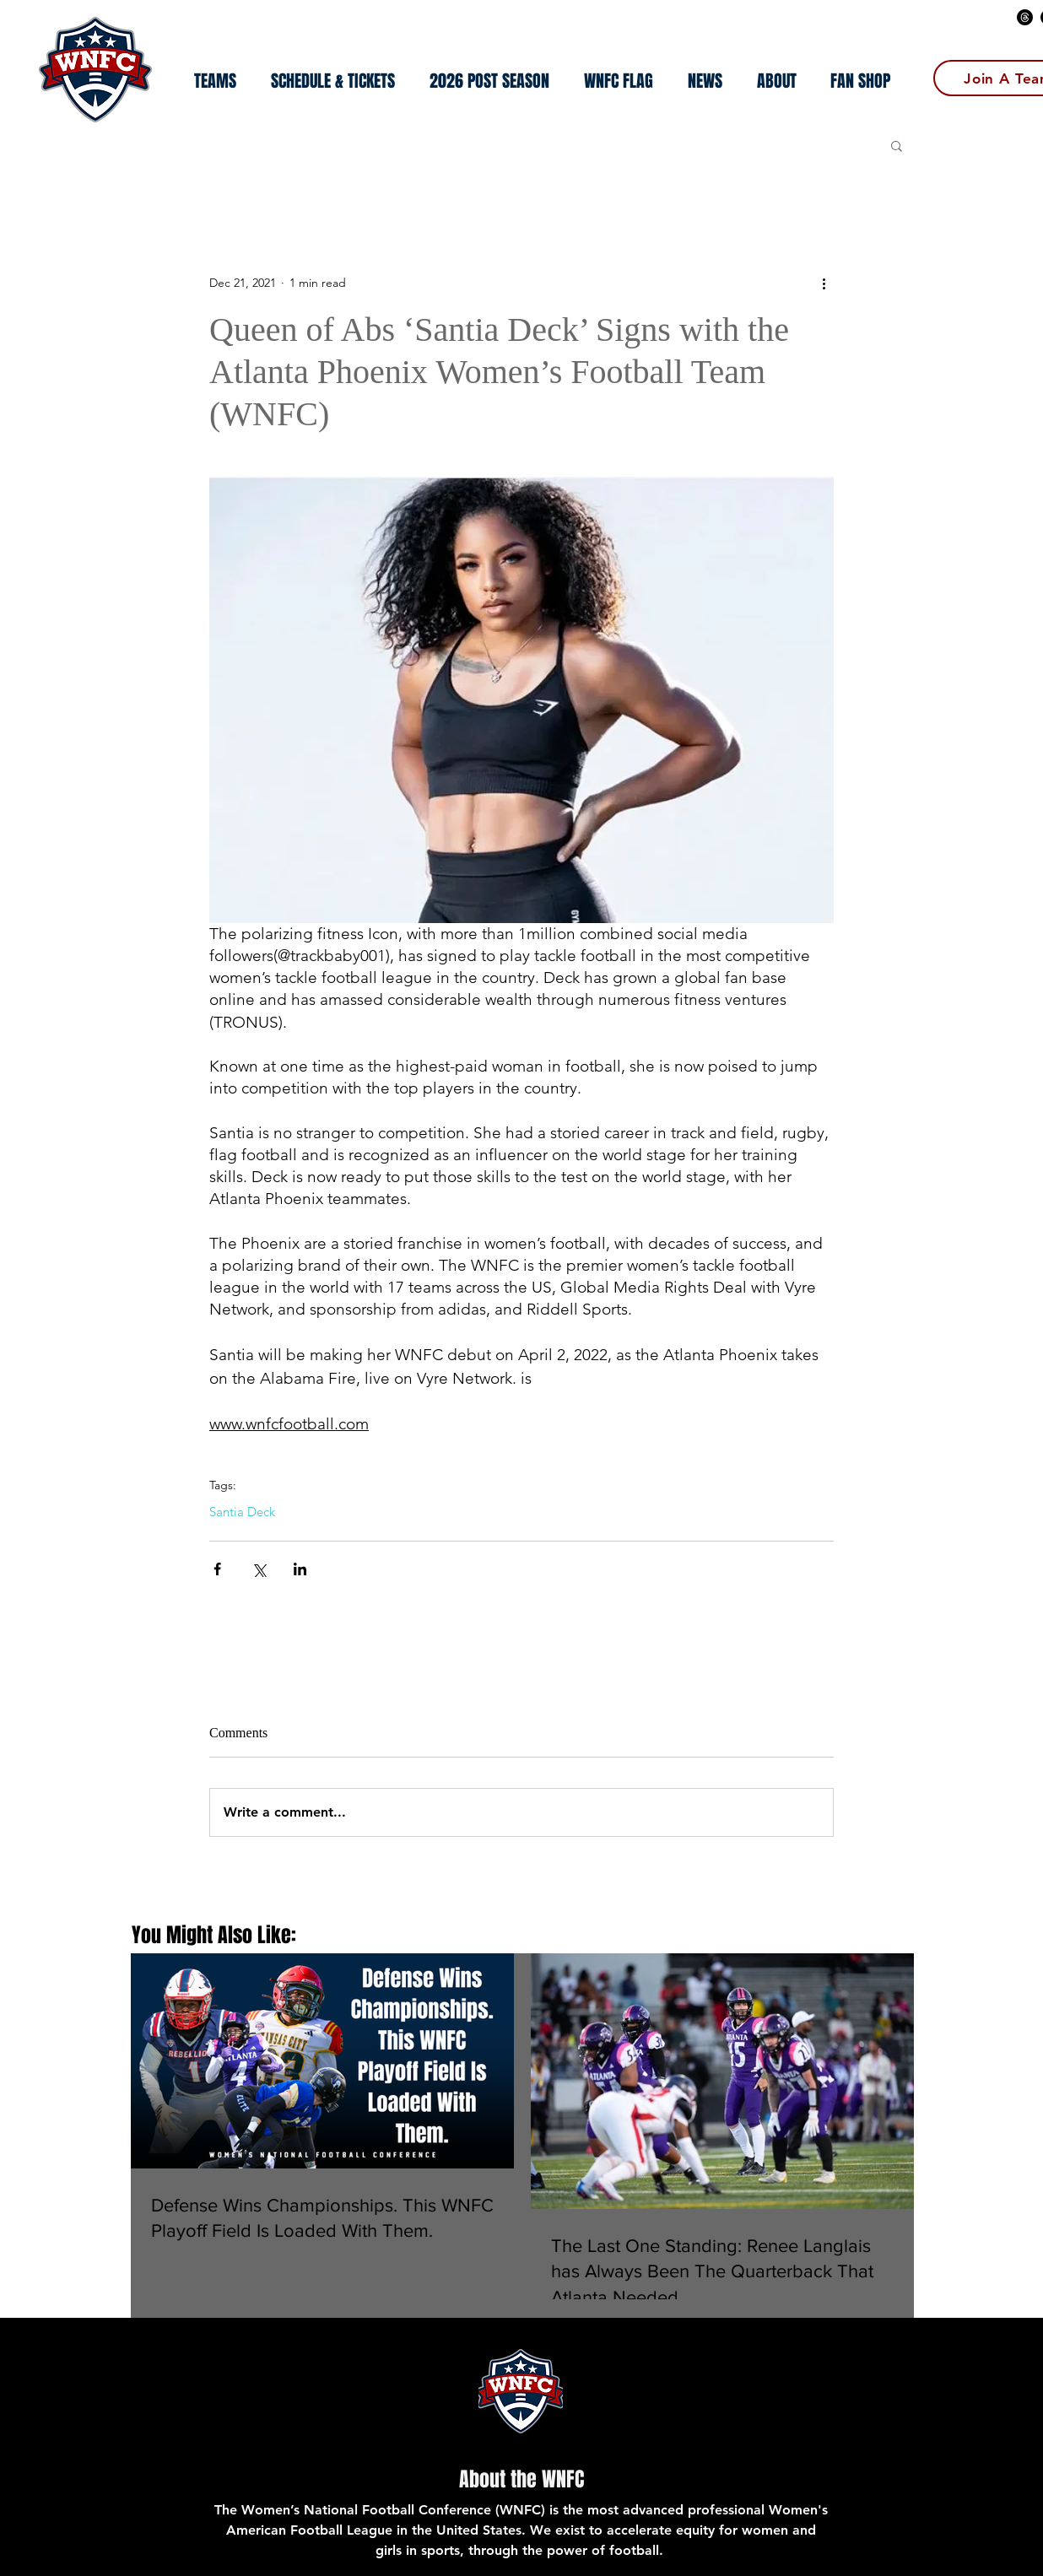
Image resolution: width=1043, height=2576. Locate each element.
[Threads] (1025, 17)
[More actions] (823, 283)
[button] (489, 81)
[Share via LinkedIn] (300, 1569)
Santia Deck (242, 1512)
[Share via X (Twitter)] (259, 1569)
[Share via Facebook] (217, 1569)
